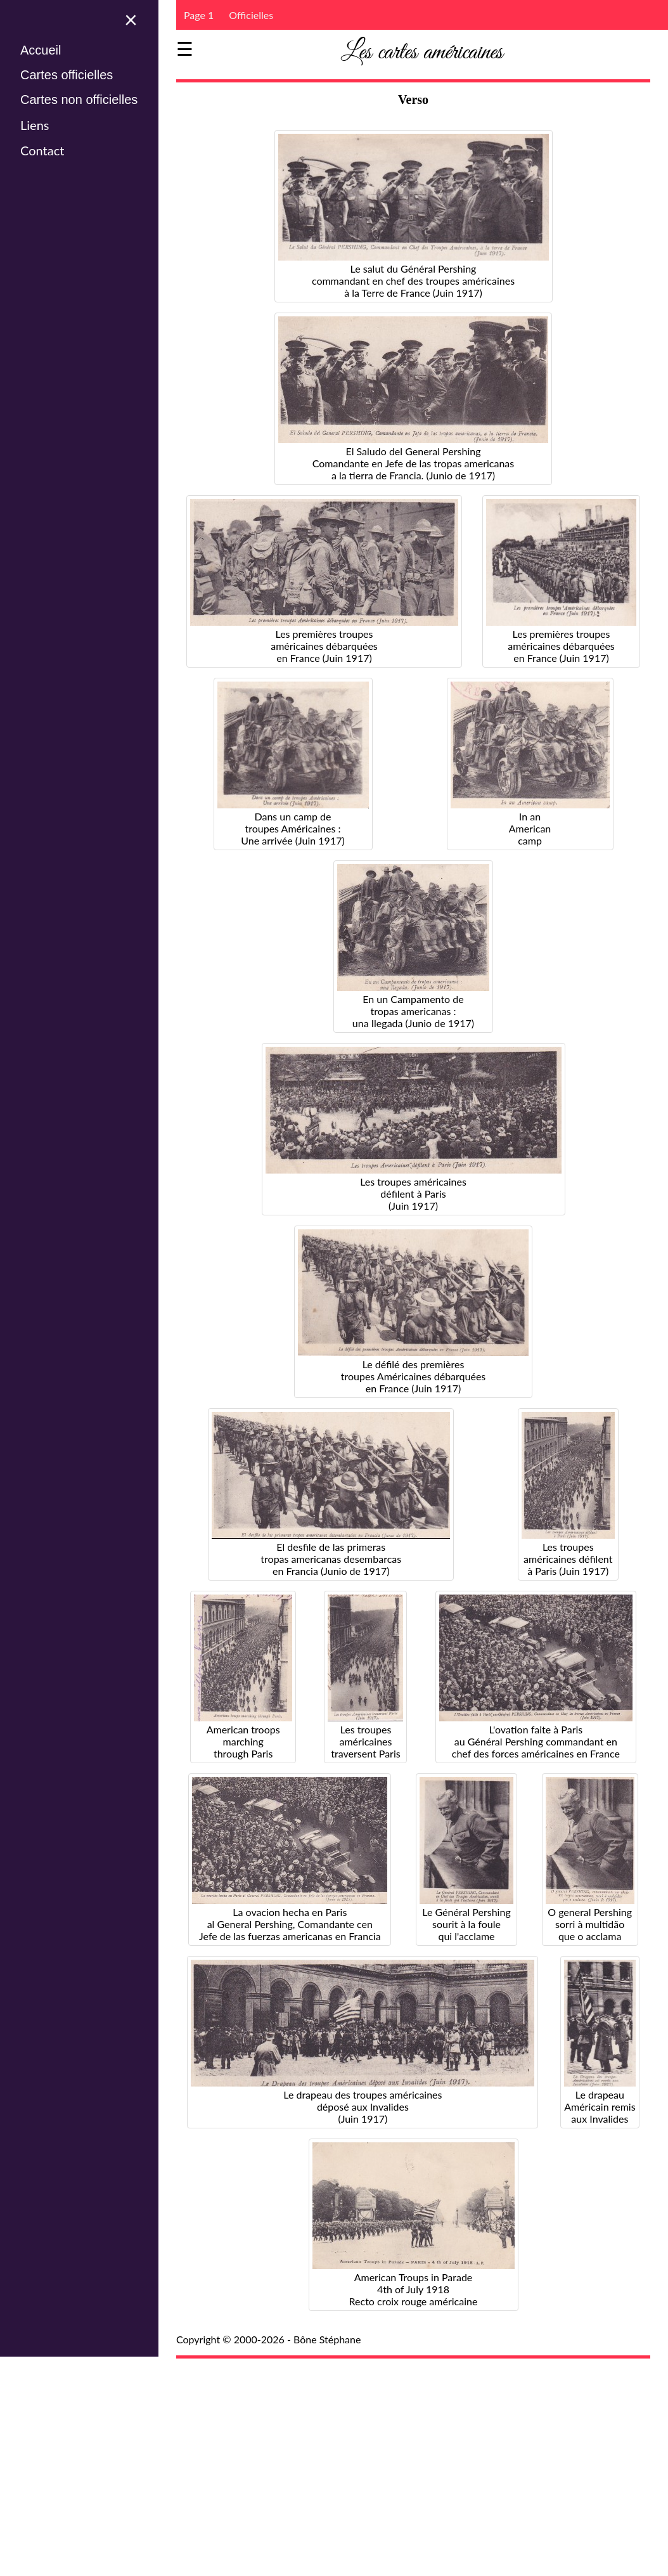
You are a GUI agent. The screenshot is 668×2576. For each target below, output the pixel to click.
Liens (34, 125)
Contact (42, 150)
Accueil (40, 50)
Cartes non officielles (79, 100)
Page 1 (199, 15)
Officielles (251, 15)
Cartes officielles (66, 75)
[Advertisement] (422, 2459)
